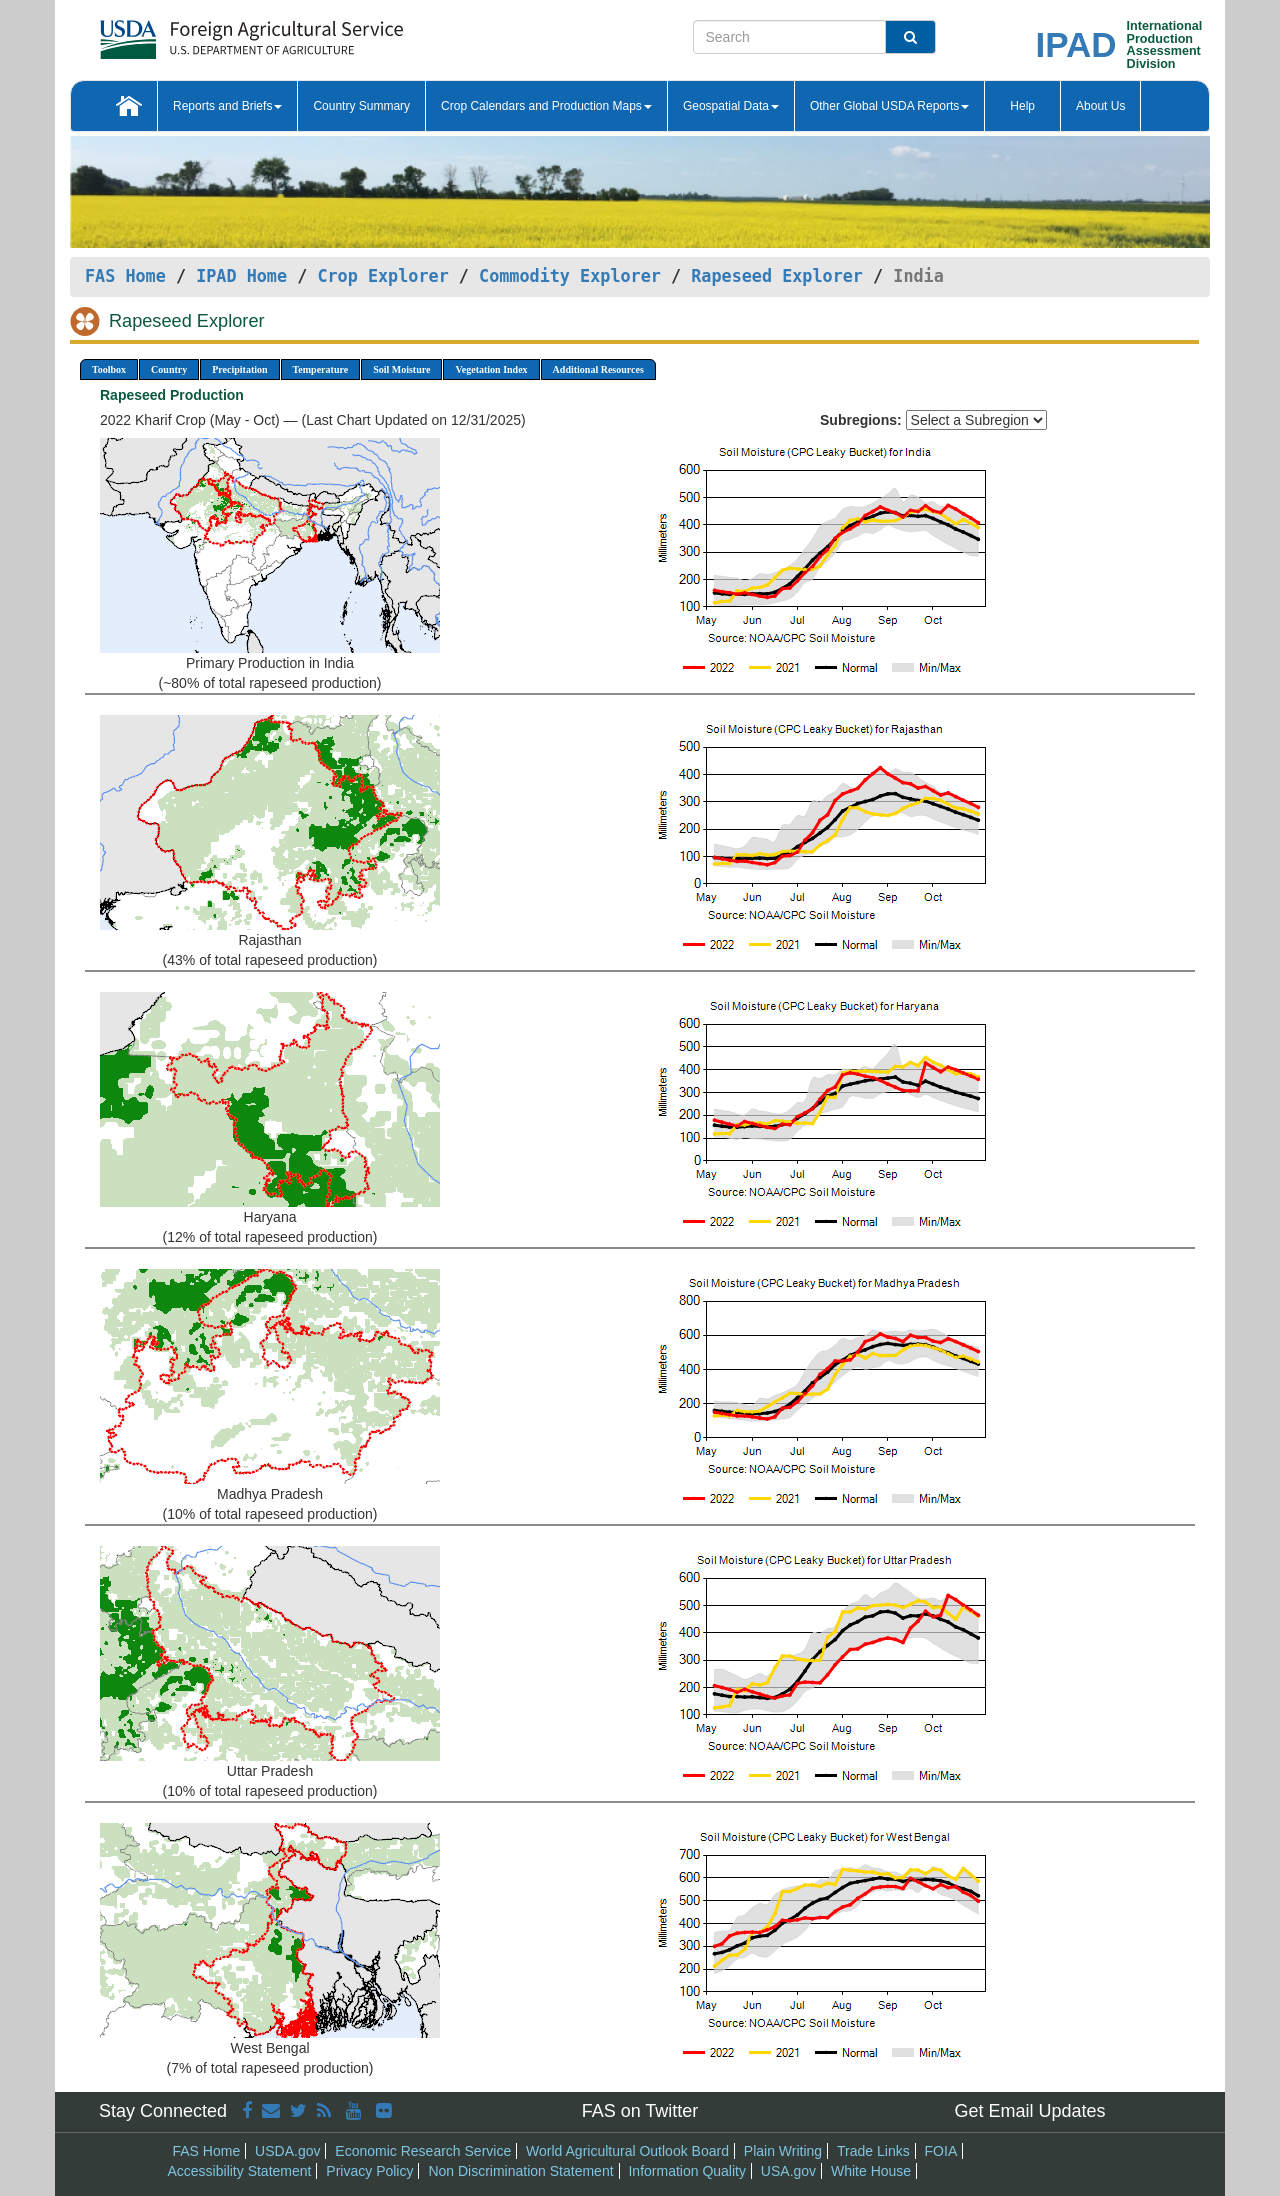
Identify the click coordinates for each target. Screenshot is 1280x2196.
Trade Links (873, 2151)
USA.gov (788, 2171)
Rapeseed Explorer (777, 276)
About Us (1100, 106)
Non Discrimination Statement (520, 2171)
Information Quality (687, 2171)
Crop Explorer (382, 276)
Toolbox (109, 369)
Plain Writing (783, 2151)
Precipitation (239, 369)
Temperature (321, 369)
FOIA (941, 2151)
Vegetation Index (491, 369)
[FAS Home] (201, 32)
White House (871, 2171)
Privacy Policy (369, 2171)
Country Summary (361, 106)
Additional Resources (598, 369)
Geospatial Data (731, 106)
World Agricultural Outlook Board (627, 2151)
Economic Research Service (423, 2151)
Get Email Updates (1029, 2111)
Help (1022, 106)
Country (169, 369)
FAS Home (125, 276)
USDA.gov (287, 2151)
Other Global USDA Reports (889, 106)
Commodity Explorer (570, 276)
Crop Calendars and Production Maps (546, 106)
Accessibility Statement (240, 2171)
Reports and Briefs (227, 106)
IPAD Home (241, 276)
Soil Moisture (401, 369)
